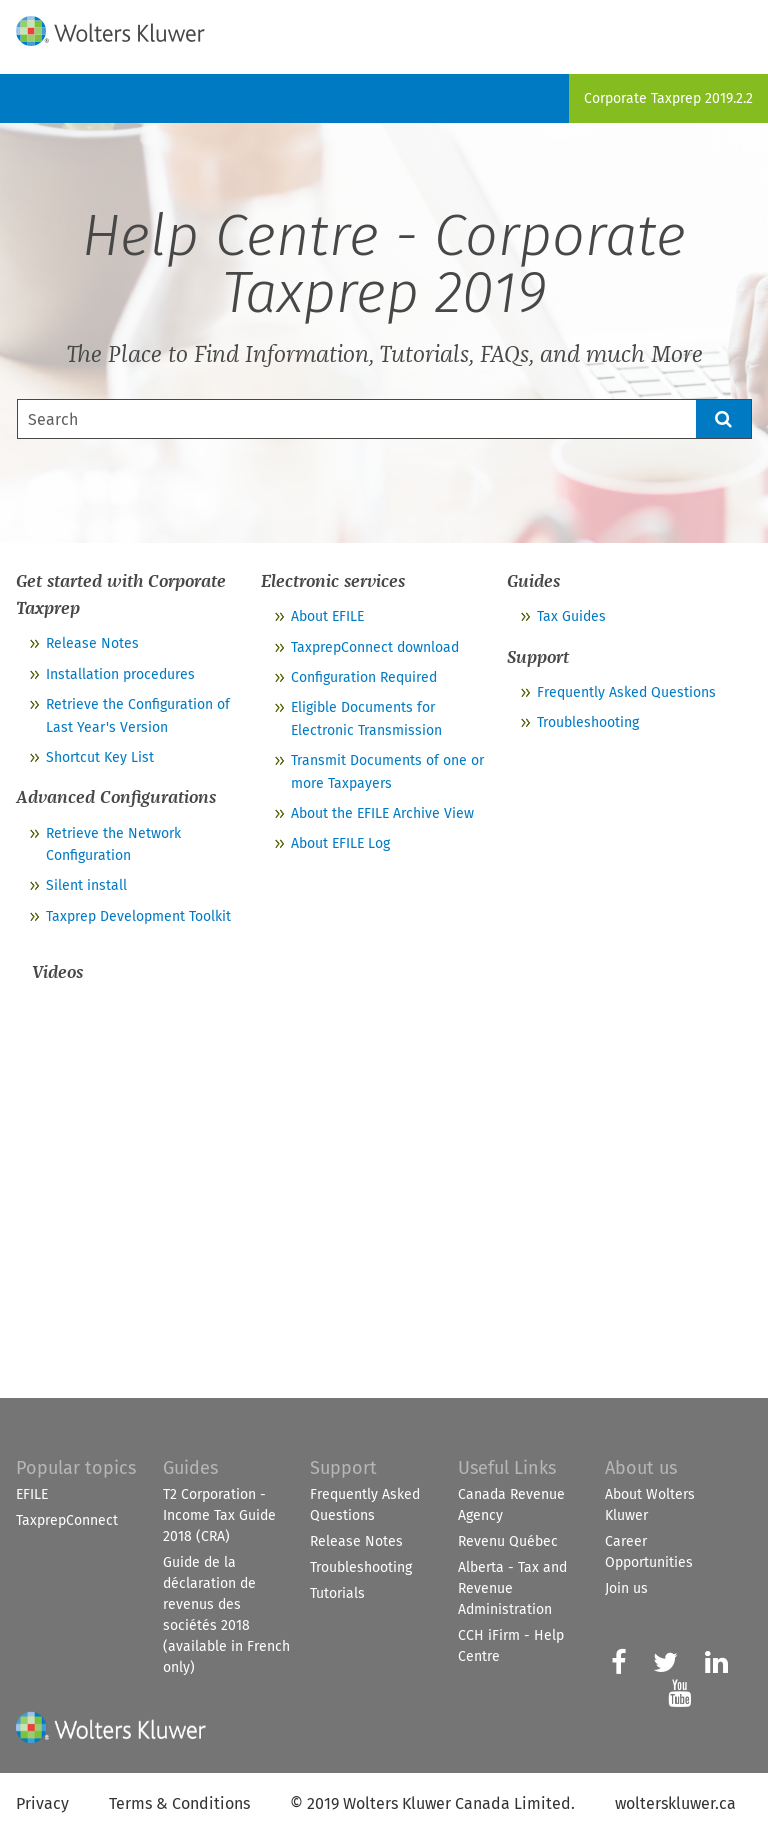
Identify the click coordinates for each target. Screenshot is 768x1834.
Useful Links (507, 1468)
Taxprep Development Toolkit (138, 916)
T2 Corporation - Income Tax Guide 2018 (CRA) (219, 1515)
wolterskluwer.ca (675, 1803)
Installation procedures (120, 674)
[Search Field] (384, 419)
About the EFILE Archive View (382, 813)
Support (343, 1468)
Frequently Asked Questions (626, 692)
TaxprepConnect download (375, 647)
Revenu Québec (508, 1541)
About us (641, 1468)
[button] (724, 419)
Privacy (42, 1803)
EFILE (32, 1494)
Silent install (86, 885)
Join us (626, 1588)
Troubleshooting (588, 722)
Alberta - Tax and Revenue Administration (512, 1588)
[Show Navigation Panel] (741, 27)
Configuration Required (364, 677)
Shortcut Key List (100, 757)
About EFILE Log (340, 843)
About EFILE (327, 616)
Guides (190, 1468)
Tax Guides (571, 616)
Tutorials (337, 1593)
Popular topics (76, 1468)
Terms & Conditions (179, 1803)
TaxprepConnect (67, 1520)
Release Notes (92, 643)
